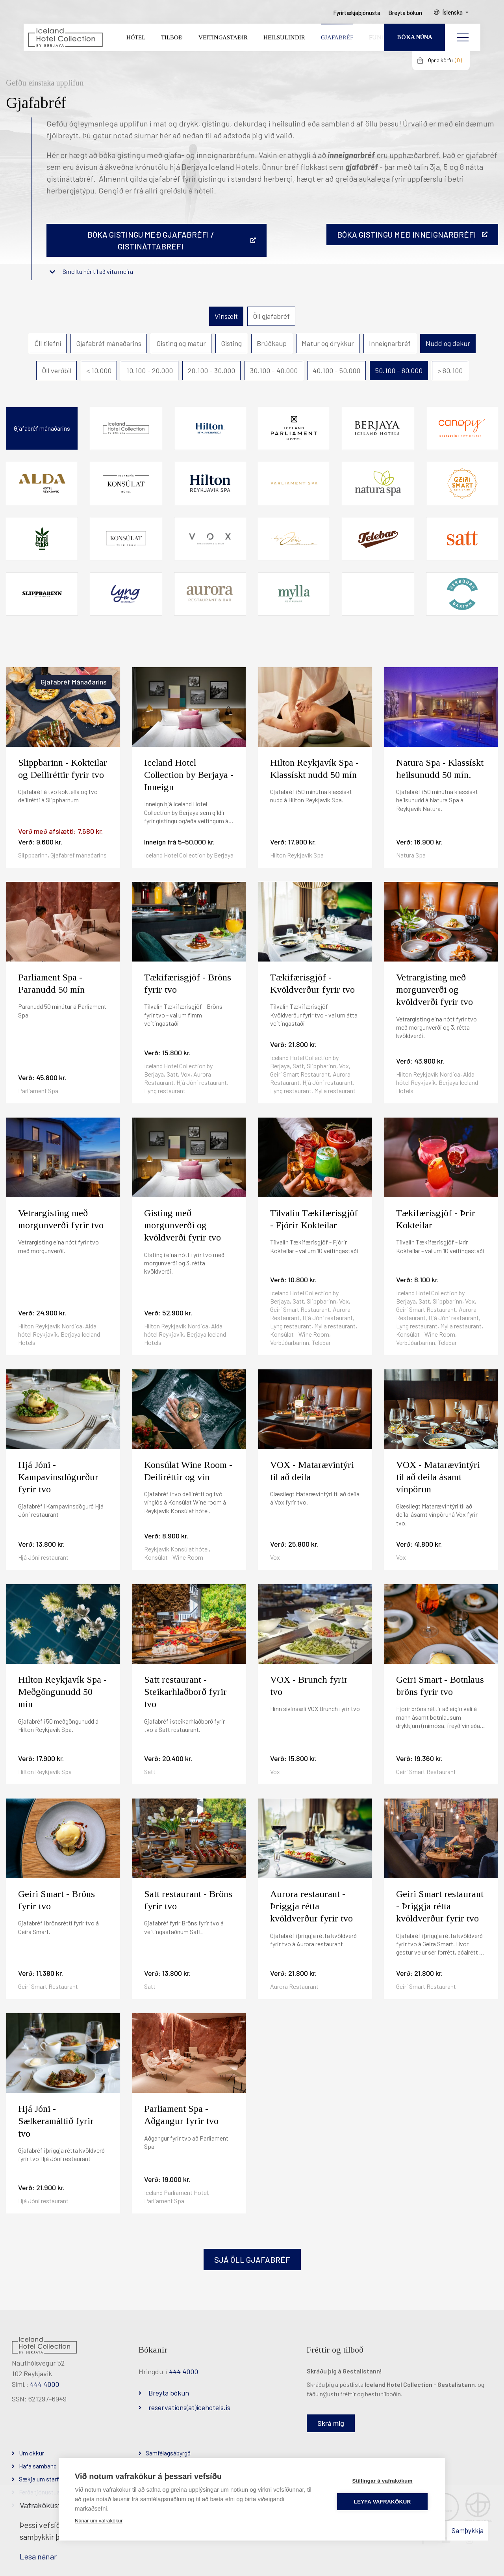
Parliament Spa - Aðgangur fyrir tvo (181, 2115)
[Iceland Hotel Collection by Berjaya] (65, 38)
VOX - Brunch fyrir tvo (309, 1685)
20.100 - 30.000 (211, 370)
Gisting (231, 343)
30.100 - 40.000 (274, 370)
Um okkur (31, 2453)
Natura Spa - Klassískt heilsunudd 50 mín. (440, 768)
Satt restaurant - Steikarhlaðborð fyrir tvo (185, 1691)
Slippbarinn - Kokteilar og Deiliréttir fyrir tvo (62, 768)
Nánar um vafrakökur (98, 2521)
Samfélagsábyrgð (168, 2453)
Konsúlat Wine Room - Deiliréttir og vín (188, 1471)
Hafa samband (38, 2466)
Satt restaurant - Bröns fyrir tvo (188, 1900)
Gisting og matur (181, 343)
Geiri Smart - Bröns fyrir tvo (56, 1900)
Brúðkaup (272, 343)
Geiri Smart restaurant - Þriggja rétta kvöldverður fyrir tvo (440, 1906)
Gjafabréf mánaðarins (108, 343)
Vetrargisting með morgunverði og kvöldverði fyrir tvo (434, 989)
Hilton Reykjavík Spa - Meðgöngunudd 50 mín (62, 1691)
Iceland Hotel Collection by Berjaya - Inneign (188, 774)
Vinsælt (226, 316)
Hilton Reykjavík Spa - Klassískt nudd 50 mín (314, 768)
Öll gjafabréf (271, 316)
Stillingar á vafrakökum (382, 2481)
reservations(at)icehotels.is (189, 2407)
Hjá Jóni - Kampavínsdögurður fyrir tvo (58, 1477)
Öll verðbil (56, 370)
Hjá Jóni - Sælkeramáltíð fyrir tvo (56, 2121)
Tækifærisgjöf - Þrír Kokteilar (435, 1219)
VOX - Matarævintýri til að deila (312, 1471)
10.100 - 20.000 (149, 370)
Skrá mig (330, 2423)
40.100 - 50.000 (336, 370)
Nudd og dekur (448, 343)
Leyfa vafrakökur (382, 2502)
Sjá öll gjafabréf (252, 2259)
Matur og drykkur (328, 343)
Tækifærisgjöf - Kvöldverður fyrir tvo (312, 983)
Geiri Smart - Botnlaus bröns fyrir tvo (440, 1685)
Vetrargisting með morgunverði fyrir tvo (61, 1219)
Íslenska (452, 12)
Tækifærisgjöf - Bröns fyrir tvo (187, 983)
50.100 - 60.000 (398, 370)
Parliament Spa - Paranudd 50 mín (51, 983)
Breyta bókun (168, 2392)
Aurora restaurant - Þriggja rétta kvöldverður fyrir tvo (311, 1906)
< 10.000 (98, 370)
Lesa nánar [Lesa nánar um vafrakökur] (38, 2556)
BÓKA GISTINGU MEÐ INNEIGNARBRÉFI (406, 234)
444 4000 (44, 2384)
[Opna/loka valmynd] (462, 37)
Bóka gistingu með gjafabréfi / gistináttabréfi (150, 240)
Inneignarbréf (390, 343)
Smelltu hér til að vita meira (98, 271)
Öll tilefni (47, 343)
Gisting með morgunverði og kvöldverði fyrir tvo (182, 1225)
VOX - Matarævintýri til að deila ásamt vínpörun (438, 1477)
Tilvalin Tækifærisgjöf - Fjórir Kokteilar (314, 1219)
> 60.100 (450, 370)
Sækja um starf (39, 2479)
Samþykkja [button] (468, 2530)
